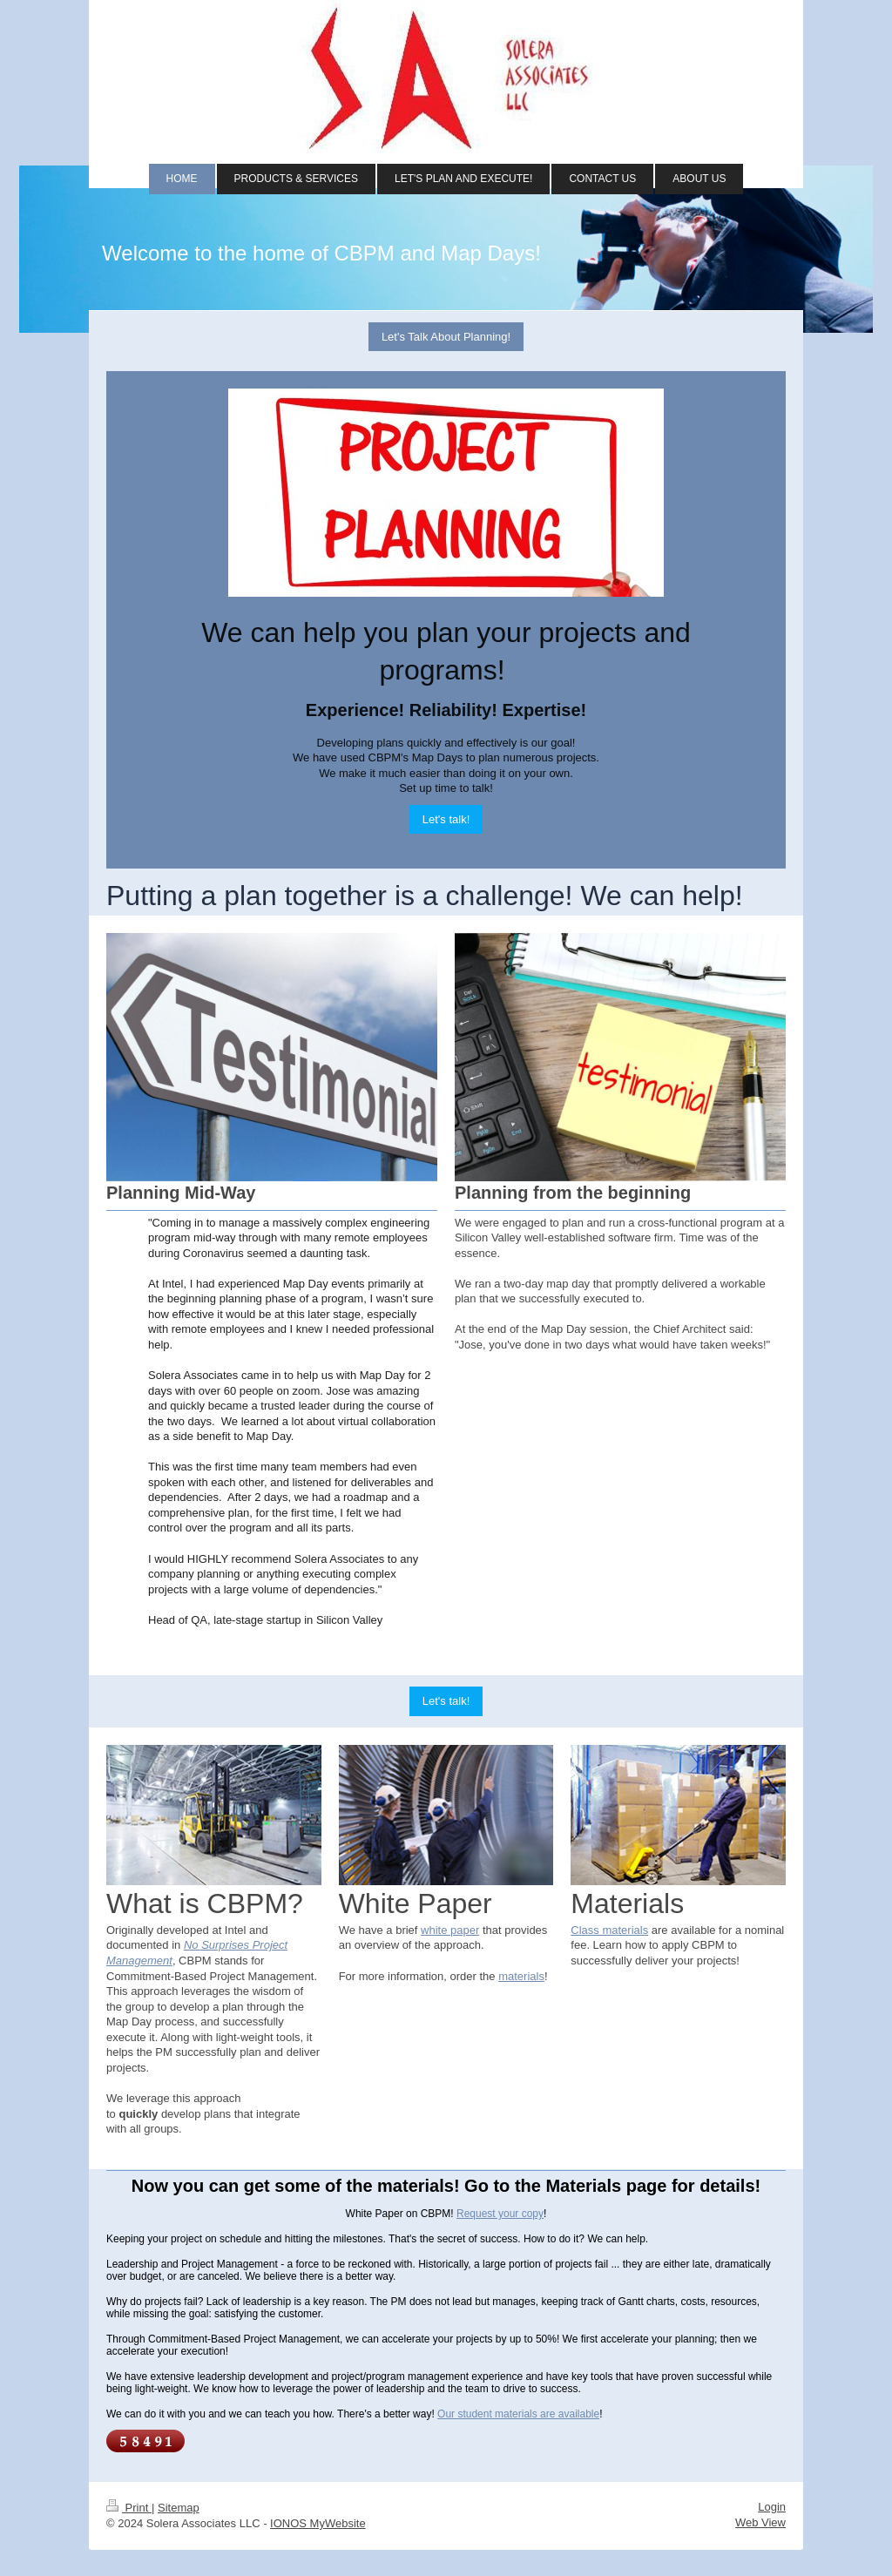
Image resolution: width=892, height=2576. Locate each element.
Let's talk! (446, 819)
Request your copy (500, 2214)
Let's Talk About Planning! (446, 336)
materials (521, 1976)
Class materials (609, 1930)
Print (129, 2507)
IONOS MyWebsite (318, 2523)
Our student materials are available (518, 2414)
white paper (450, 1930)
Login (772, 2506)
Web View (760, 2522)
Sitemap (178, 2507)
